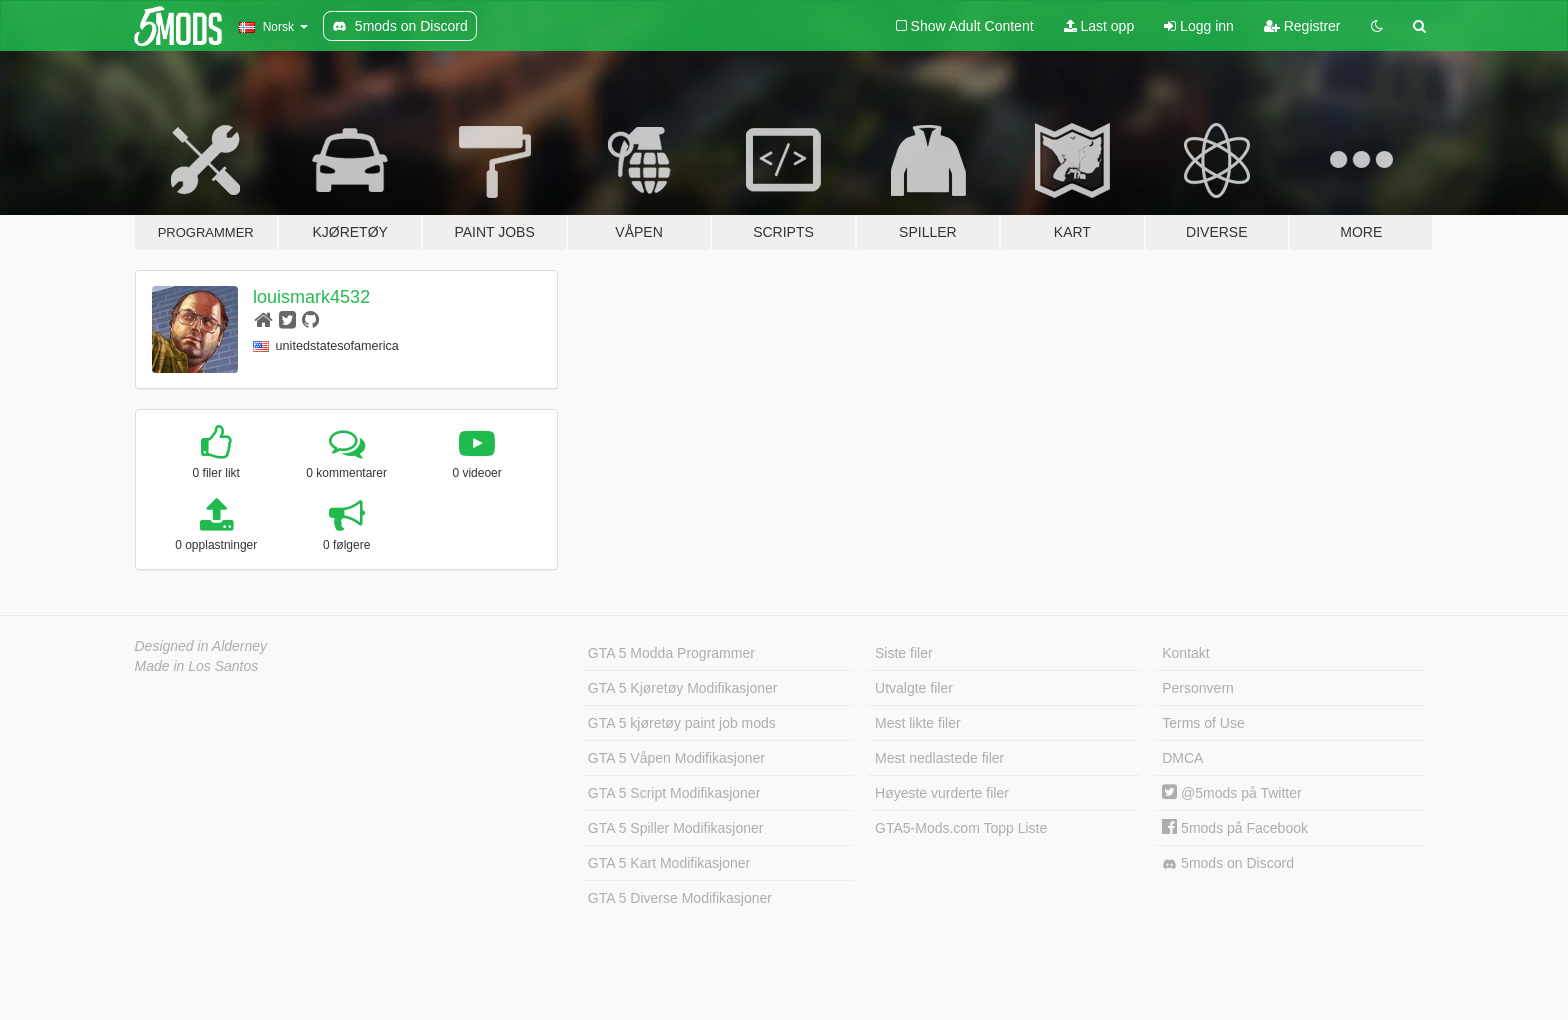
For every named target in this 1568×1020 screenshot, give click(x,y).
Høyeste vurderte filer (942, 793)
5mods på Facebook (1235, 828)
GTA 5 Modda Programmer (671, 653)
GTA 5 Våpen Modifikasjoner (676, 758)
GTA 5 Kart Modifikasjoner (669, 863)
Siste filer (904, 653)
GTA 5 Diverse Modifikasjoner (680, 898)
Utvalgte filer (914, 688)
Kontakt (1185, 653)
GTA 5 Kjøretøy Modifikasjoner (683, 688)
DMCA (1182, 758)
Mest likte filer (918, 723)
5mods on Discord (1228, 863)
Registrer (1302, 26)
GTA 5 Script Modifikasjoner (674, 793)
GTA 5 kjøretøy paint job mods (682, 723)
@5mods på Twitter (1231, 793)
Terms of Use (1203, 723)
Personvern (1198, 688)
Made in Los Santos (197, 666)
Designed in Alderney (201, 646)
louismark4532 (311, 297)
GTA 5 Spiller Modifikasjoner (676, 828)
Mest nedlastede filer (939, 758)
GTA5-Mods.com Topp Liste (961, 828)
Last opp (1099, 26)
